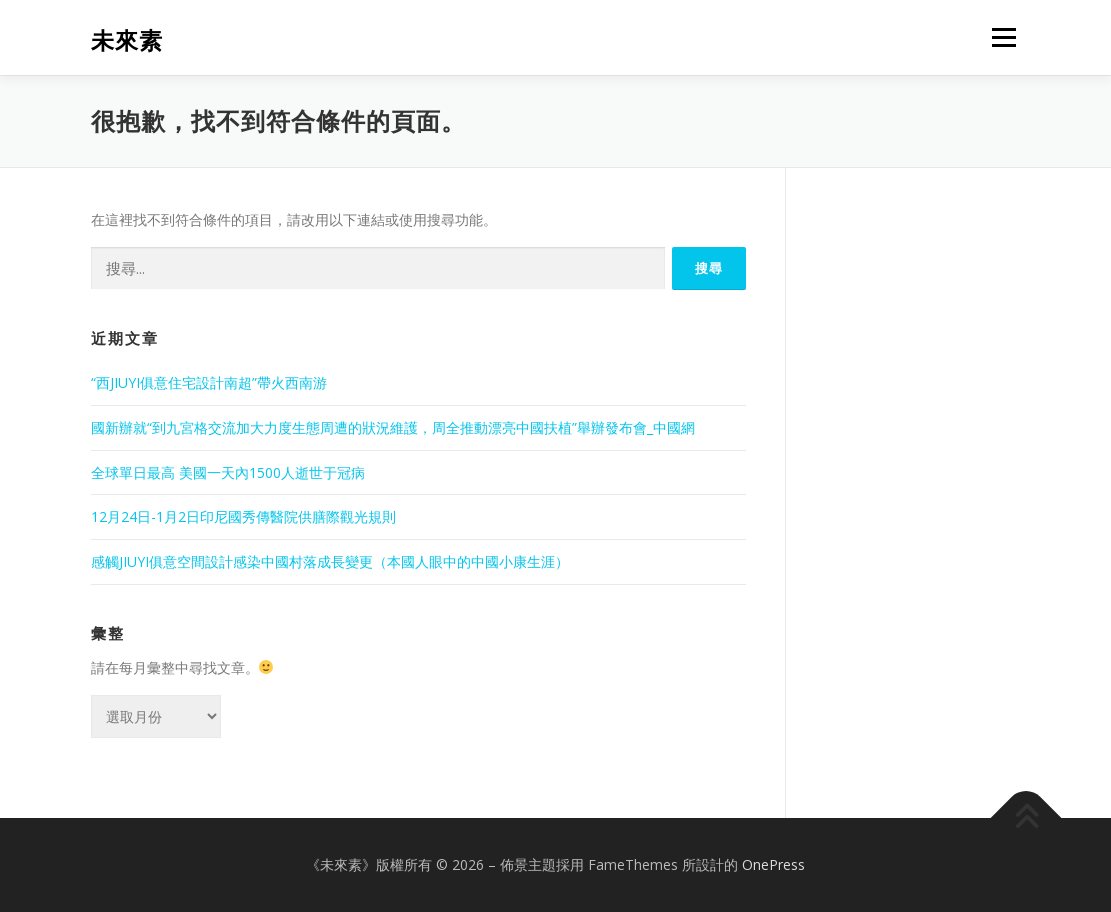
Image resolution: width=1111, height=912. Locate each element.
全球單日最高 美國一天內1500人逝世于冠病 (228, 472)
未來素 (127, 40)
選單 (1001, 37)
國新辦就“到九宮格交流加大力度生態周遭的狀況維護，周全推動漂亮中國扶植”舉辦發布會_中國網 (393, 427)
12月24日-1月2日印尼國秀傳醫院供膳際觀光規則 (243, 516)
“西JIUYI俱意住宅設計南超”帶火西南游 (209, 382)
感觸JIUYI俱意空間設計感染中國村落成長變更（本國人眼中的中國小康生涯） (330, 561)
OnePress (773, 864)
